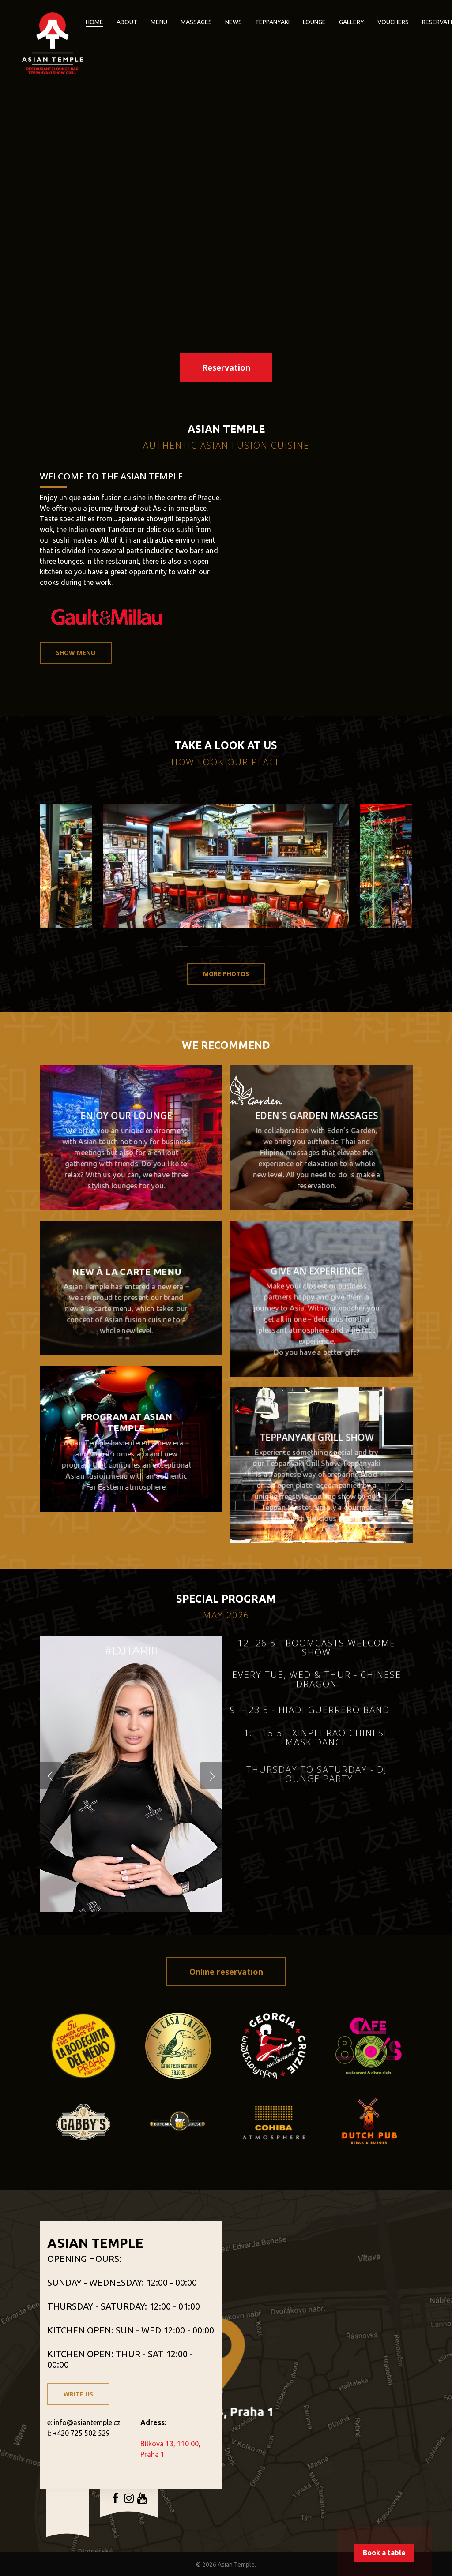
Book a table (384, 2553)
